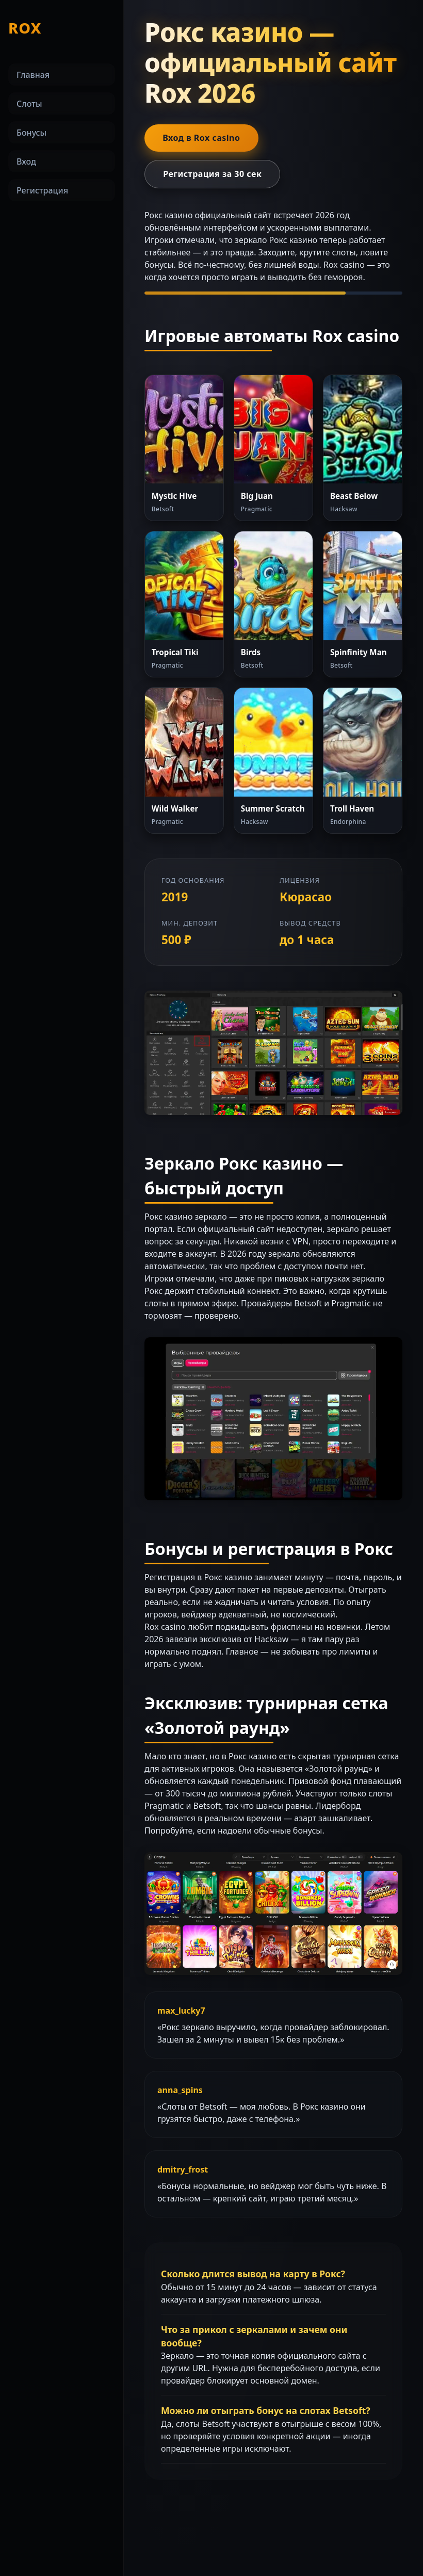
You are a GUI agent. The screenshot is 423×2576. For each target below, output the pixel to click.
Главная (33, 74)
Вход (26, 161)
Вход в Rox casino (201, 137)
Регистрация (42, 190)
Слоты (29, 103)
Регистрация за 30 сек (212, 174)
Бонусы (31, 132)
